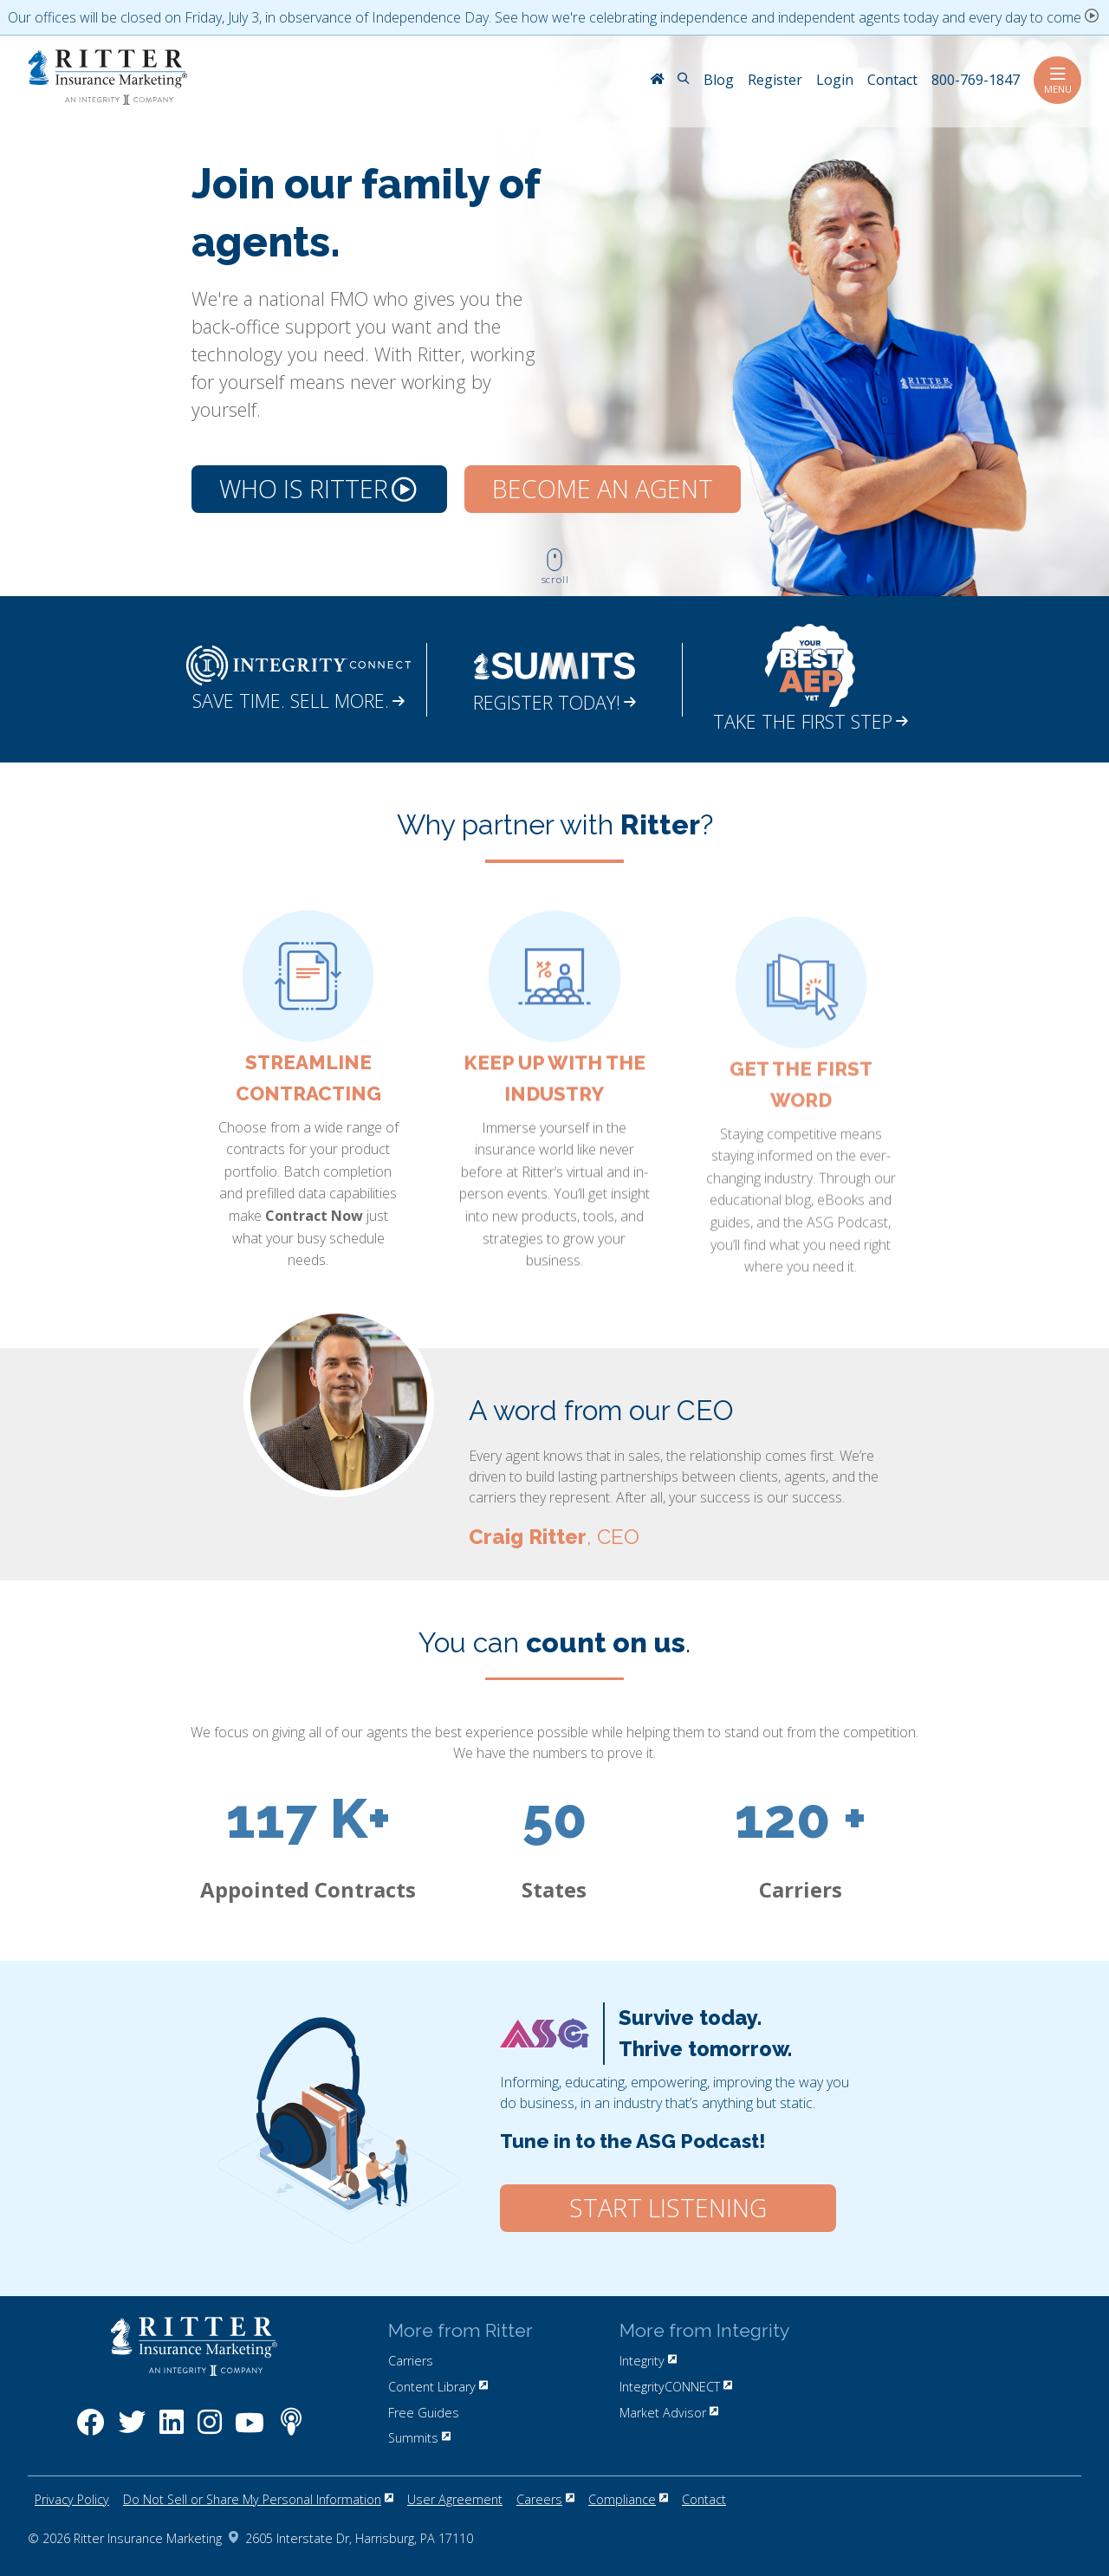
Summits (419, 2438)
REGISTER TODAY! (554, 702)
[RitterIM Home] (657, 80)
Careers (545, 2499)
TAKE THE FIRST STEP (810, 721)
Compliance (628, 2499)
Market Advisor (668, 2412)
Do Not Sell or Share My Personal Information (258, 2499)
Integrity (648, 2360)
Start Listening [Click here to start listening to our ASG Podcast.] (668, 2207)
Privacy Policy (72, 2499)
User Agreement (455, 2499)
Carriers (410, 2360)
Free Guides (423, 2412)
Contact (704, 2499)
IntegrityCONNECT (675, 2386)
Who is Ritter (317, 488)
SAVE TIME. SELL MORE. (298, 700)
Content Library (438, 2386)
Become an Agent (602, 488)
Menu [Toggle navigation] (1057, 80)
